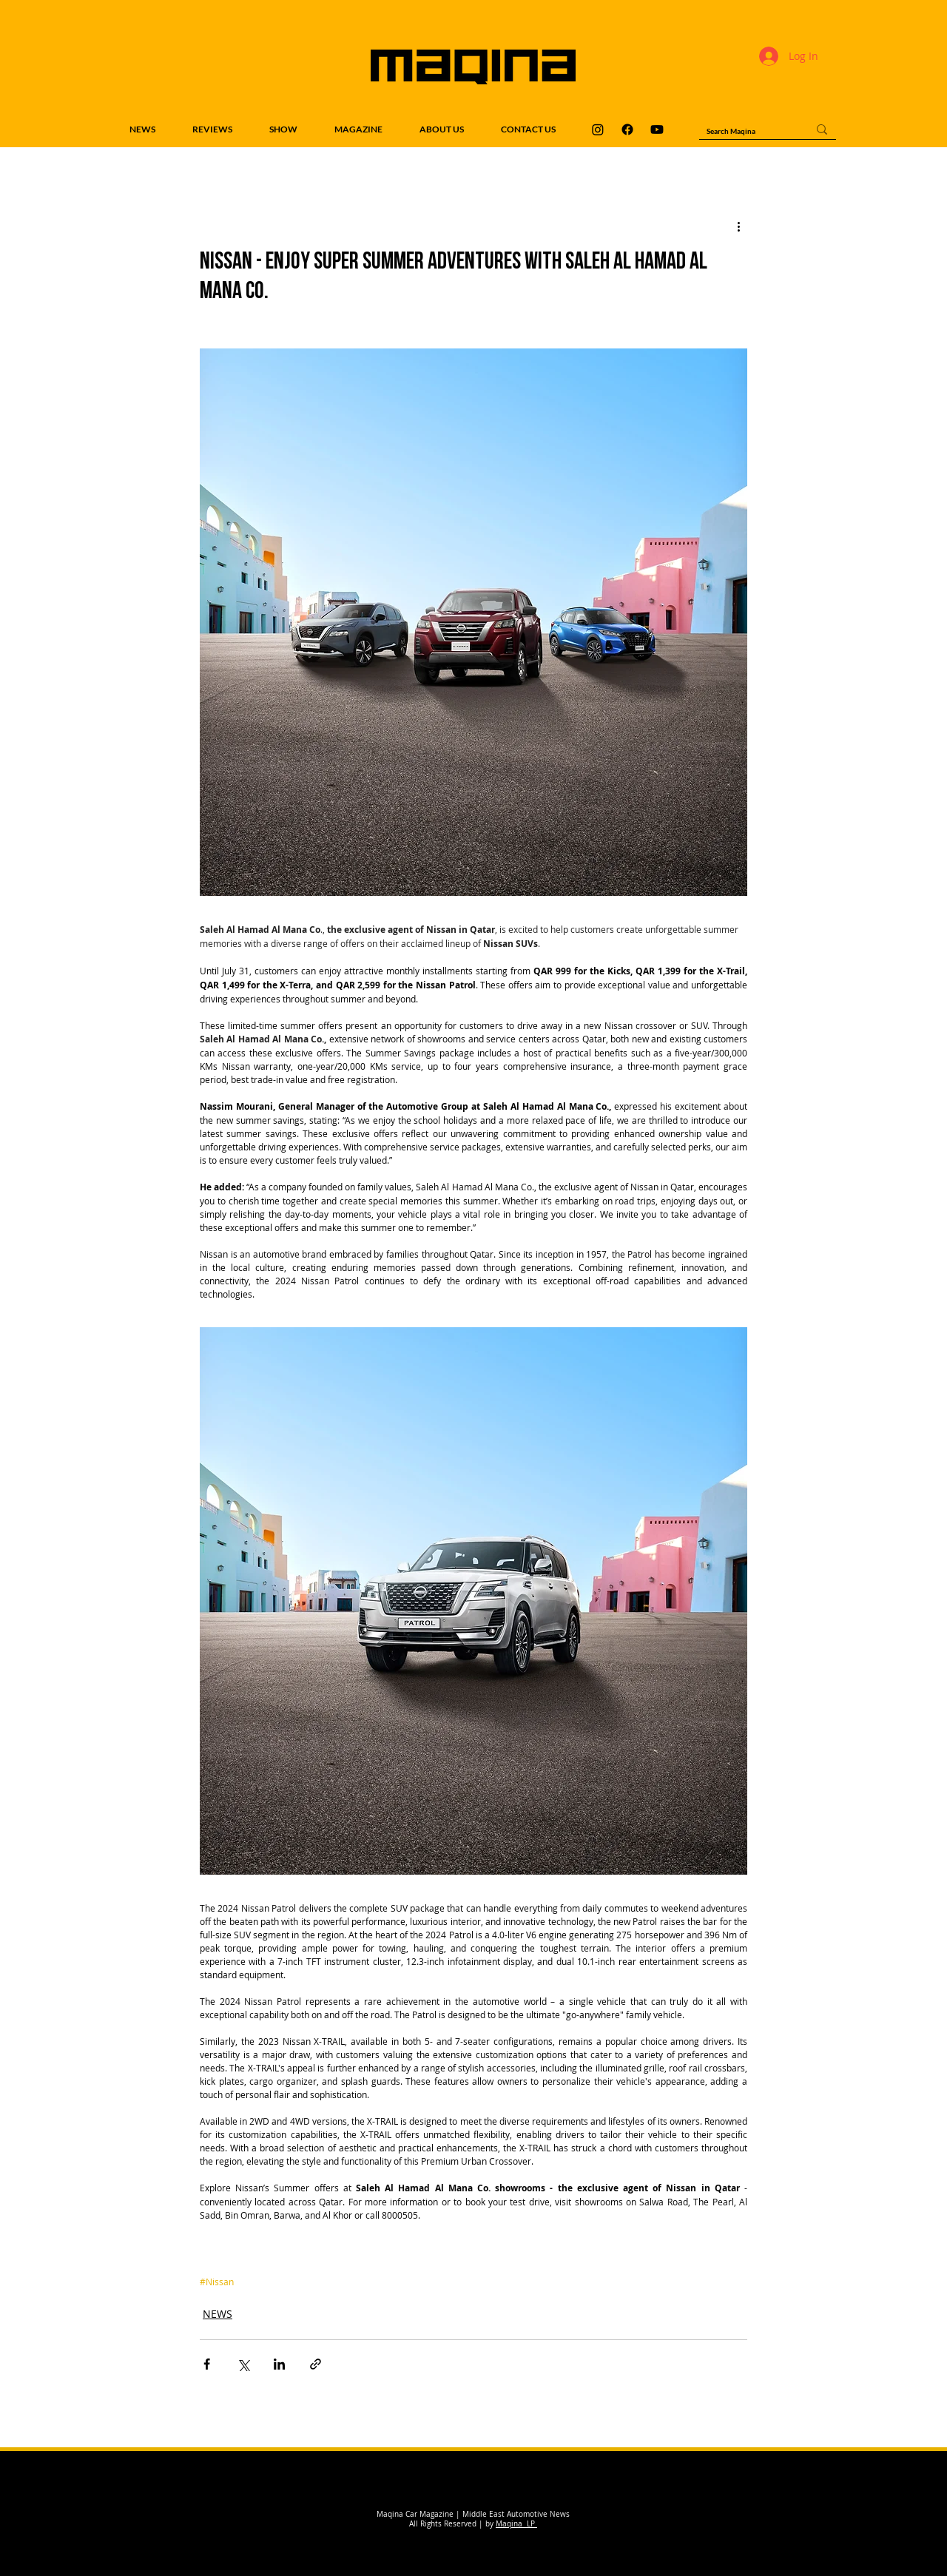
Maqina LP (516, 2524)
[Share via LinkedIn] (279, 2364)
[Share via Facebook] (207, 2364)
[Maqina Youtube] (657, 129)
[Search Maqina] (746, 131)
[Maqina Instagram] (597, 129)
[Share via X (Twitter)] (243, 2364)
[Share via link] (316, 2364)
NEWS (217, 2314)
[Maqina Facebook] (627, 129)
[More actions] (738, 226)
